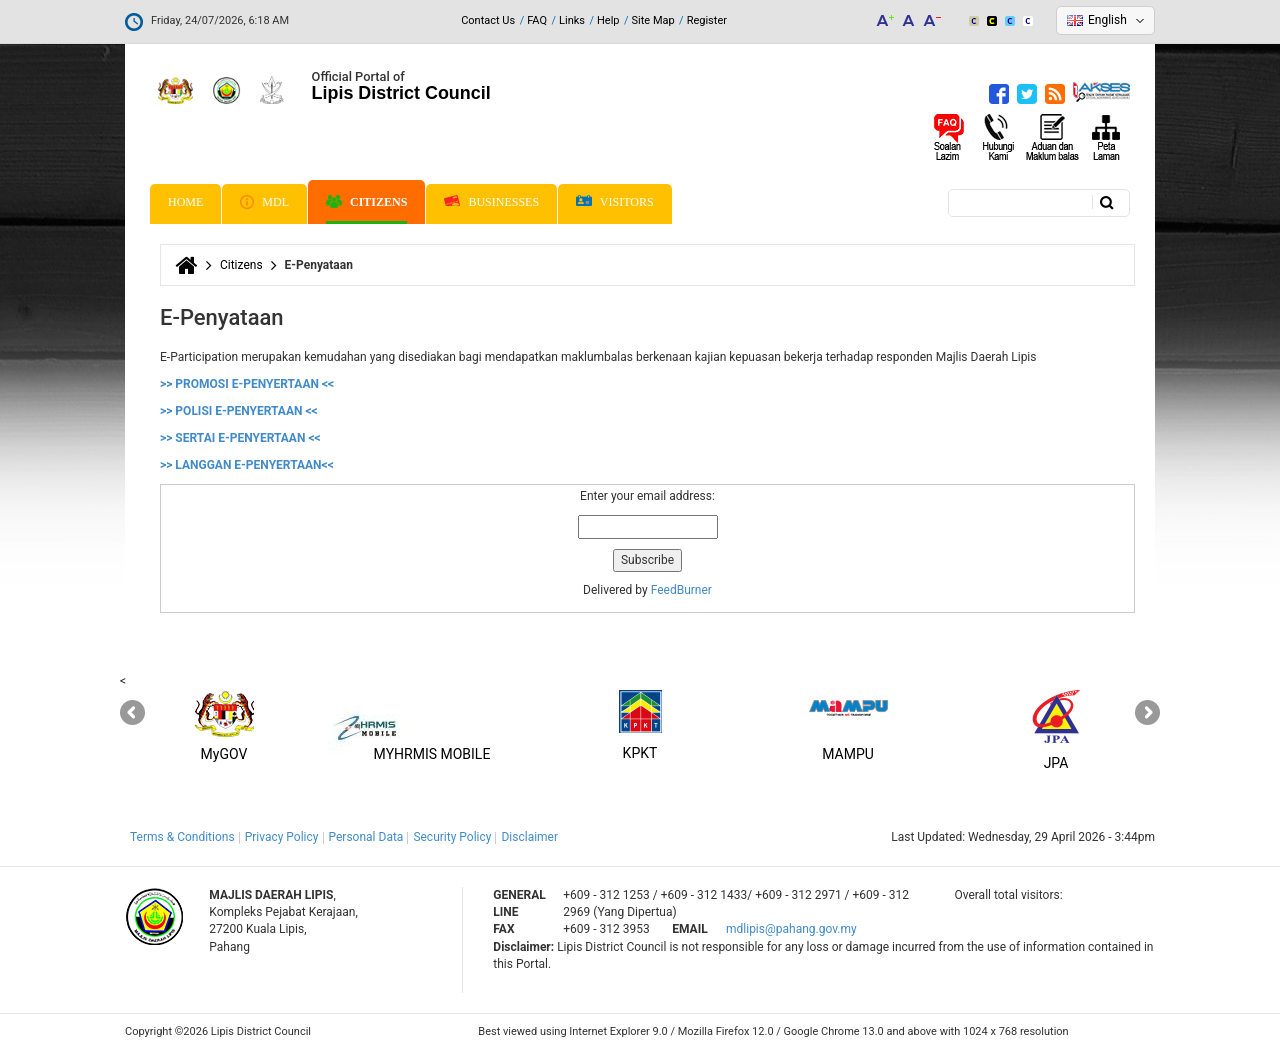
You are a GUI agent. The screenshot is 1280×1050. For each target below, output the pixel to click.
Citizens (366, 202)
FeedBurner (681, 590)
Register (707, 20)
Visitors (615, 202)
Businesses (491, 202)
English (1107, 20)
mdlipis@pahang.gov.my (791, 929)
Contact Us (488, 20)
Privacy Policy (282, 837)
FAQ (537, 20)
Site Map (653, 20)
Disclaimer (529, 837)
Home (185, 202)
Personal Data (366, 837)
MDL (264, 202)
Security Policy (452, 837)
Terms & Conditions (182, 837)
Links (572, 20)
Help (608, 20)
